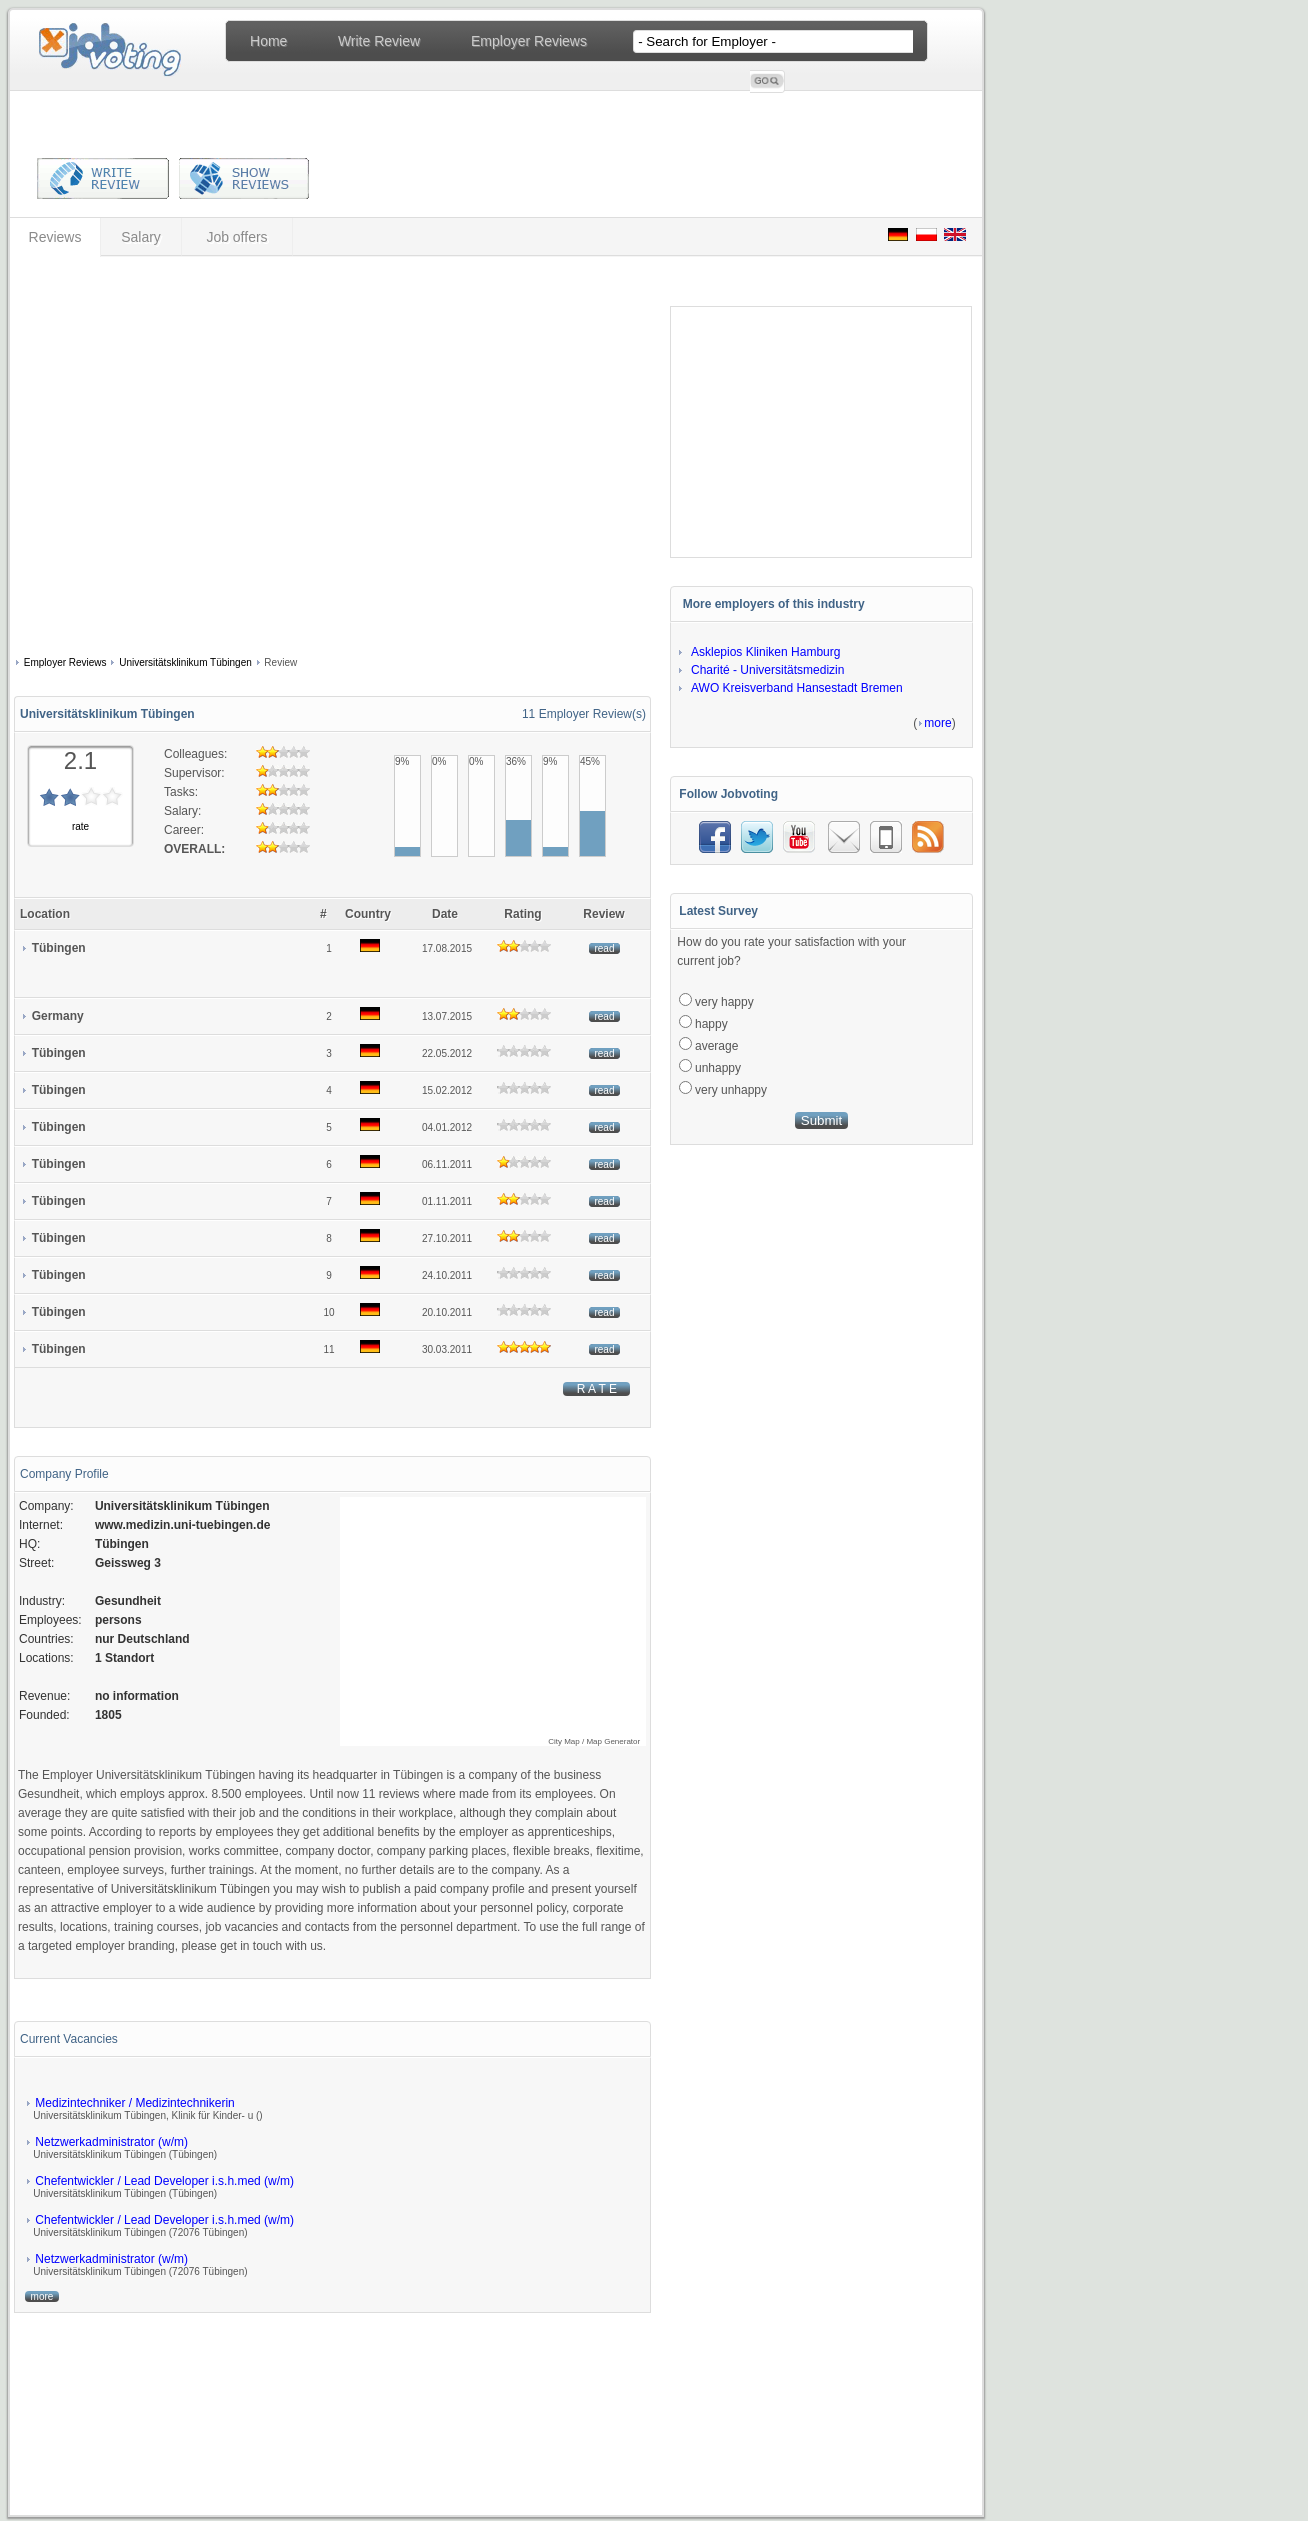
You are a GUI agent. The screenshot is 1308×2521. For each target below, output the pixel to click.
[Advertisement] (187, 458)
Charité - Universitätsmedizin (767, 670)
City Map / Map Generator (594, 1741)
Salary (141, 237)
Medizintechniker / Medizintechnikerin (134, 2103)
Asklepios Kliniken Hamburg (765, 652)
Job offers (236, 237)
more (42, 2296)
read (604, 948)
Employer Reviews (529, 41)
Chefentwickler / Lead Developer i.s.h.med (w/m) (164, 2181)
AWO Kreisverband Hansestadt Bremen (797, 688)
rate (80, 826)
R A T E (596, 1389)
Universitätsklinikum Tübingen (185, 662)
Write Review (379, 41)
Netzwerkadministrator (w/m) (111, 2142)
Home (268, 41)
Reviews (55, 237)
